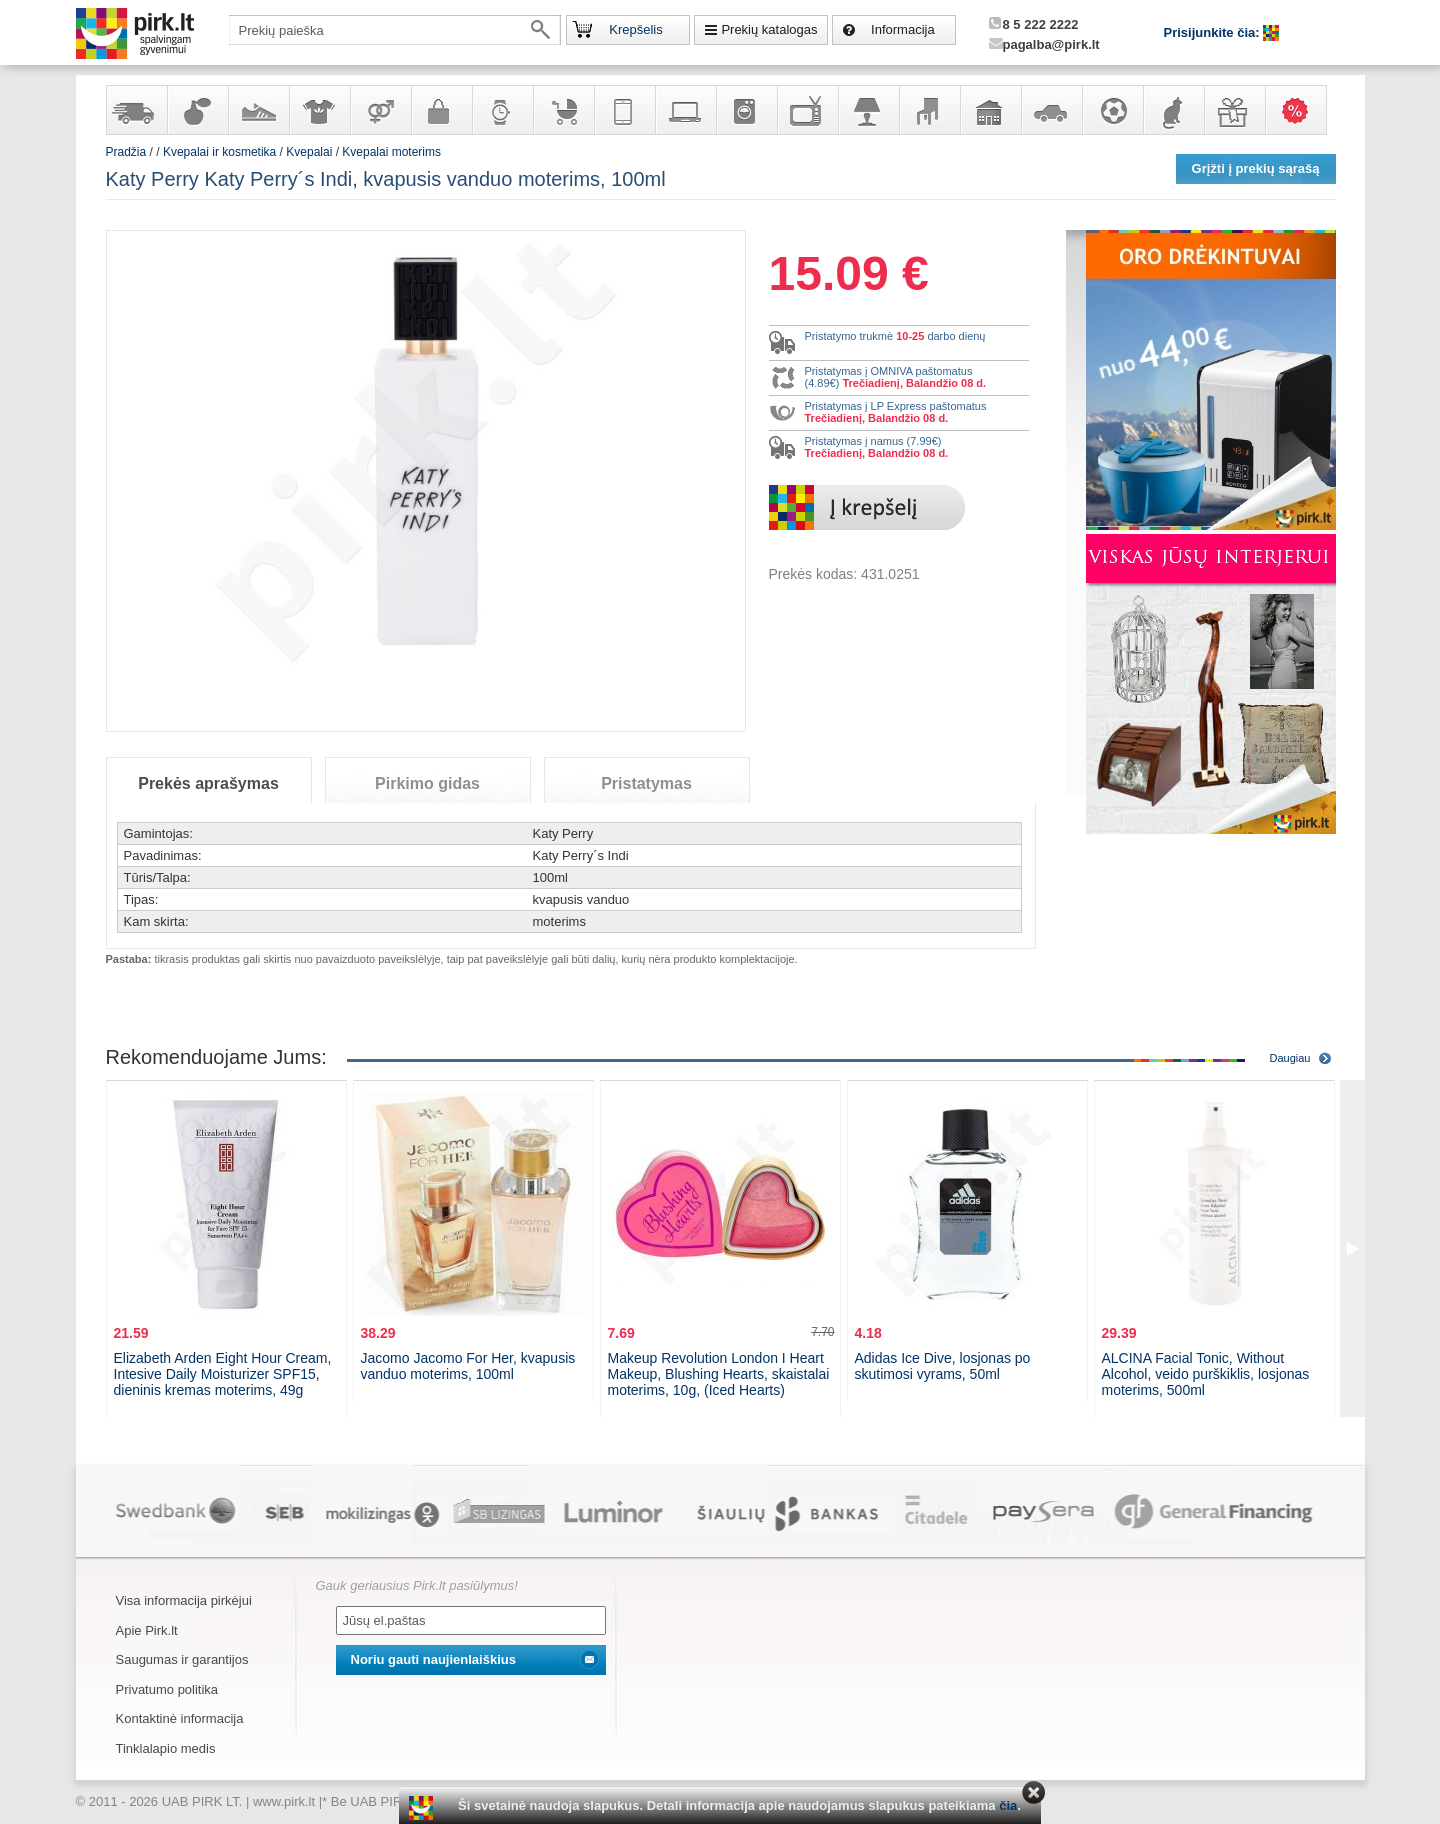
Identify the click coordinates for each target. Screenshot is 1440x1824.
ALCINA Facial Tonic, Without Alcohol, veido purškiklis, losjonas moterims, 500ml (1206, 1374)
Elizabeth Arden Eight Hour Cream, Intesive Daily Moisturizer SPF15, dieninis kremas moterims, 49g (223, 1374)
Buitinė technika (746, 110)
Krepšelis (635, 29)
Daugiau (1290, 1058)
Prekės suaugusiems (380, 110)
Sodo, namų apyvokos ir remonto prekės (990, 110)
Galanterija (441, 110)
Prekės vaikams (563, 110)
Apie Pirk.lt (147, 1630)
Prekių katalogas (769, 29)
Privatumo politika (167, 1689)
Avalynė (258, 110)
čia (1008, 1805)
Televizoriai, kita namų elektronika (807, 110)
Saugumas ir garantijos (182, 1659)
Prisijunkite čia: (1214, 32)
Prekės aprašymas (208, 783)
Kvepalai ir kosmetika (197, 110)
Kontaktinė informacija (180, 1718)
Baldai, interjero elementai (929, 110)
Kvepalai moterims (391, 152)
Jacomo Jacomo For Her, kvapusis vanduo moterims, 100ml (468, 1366)
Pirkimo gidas (427, 783)
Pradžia (126, 152)
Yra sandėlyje (136, 110)
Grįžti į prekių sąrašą (1256, 168)
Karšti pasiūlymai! (1302, 110)
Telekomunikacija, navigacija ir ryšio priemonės (624, 110)
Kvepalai (310, 152)
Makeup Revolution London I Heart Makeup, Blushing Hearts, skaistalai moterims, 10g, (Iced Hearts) (719, 1374)
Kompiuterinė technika (685, 110)
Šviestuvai (868, 110)
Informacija (903, 29)
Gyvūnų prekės (1173, 110)
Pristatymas (646, 783)
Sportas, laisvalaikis (1112, 110)
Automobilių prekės (1051, 110)
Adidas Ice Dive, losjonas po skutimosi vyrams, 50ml (943, 1366)
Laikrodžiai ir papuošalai (502, 110)
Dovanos (1234, 110)
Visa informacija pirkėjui (184, 1600)
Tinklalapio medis (166, 1748)
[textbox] (395, 30)
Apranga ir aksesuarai (319, 110)
